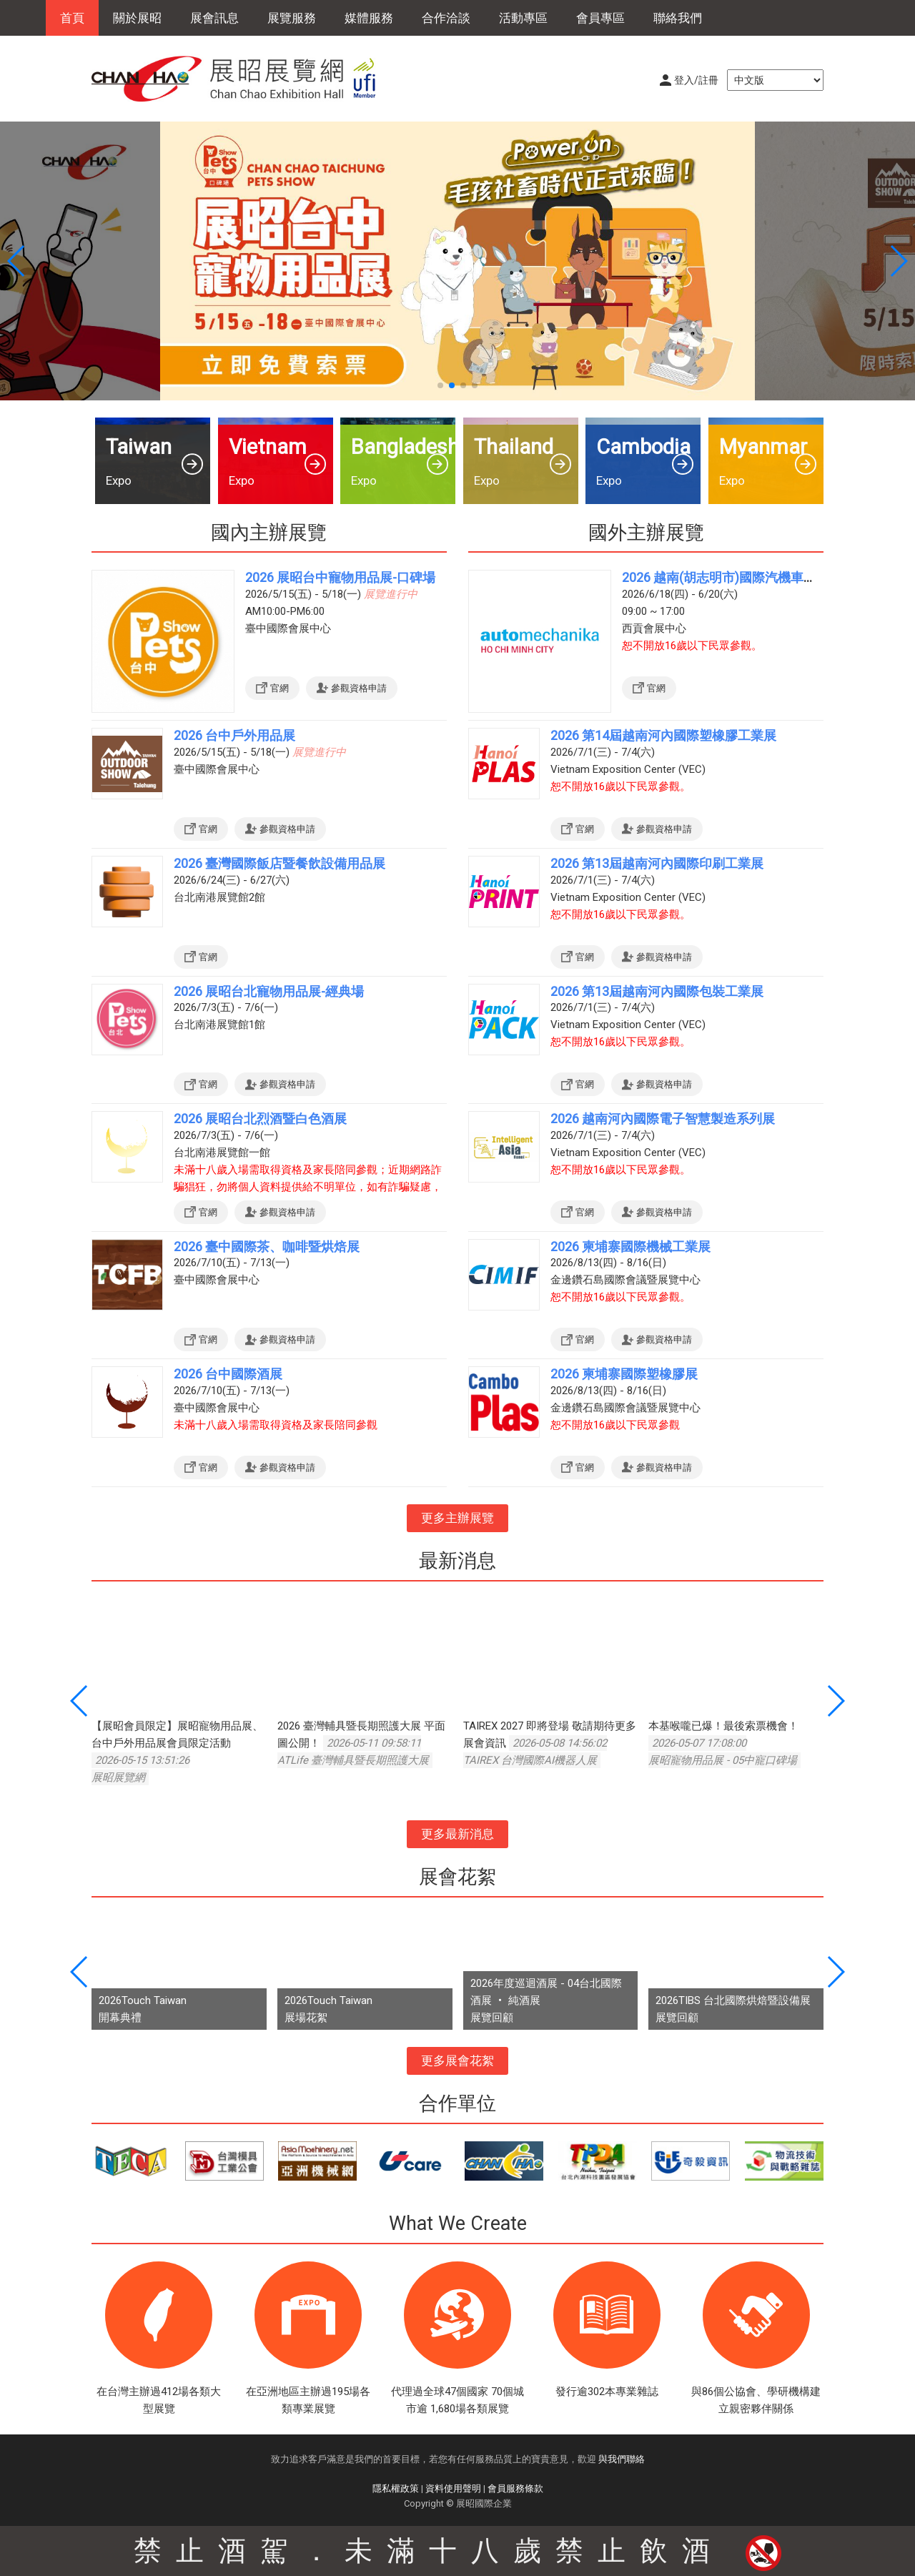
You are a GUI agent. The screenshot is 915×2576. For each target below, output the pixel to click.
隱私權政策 (395, 2488)
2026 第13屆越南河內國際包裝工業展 (656, 991)
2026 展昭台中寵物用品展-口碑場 (340, 577)
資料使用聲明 (453, 2488)
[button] (440, 385)
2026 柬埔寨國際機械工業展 (630, 1246)
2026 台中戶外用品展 (234, 735)
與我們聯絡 (621, 2459)
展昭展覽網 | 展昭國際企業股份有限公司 (242, 79)
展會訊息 (214, 18)
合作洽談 (446, 18)
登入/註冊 (696, 80)
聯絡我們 (677, 18)
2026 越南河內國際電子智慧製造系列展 (662, 1118)
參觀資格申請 (359, 688)
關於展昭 (137, 18)
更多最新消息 (457, 1834)
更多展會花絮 (457, 2060)
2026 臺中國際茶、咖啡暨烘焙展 (267, 1246)
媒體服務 (369, 18)
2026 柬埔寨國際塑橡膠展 (624, 1373)
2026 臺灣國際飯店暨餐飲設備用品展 (279, 863)
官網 (279, 688)
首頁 (72, 18)
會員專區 (600, 18)
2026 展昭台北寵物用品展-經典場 (269, 991)
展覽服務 (291, 18)
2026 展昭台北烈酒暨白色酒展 (260, 1118)
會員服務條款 (515, 2488)
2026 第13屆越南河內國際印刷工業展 (656, 863)
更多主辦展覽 (457, 1518)
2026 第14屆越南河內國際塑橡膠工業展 (663, 735)
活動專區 (523, 18)
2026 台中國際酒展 (228, 1373)
